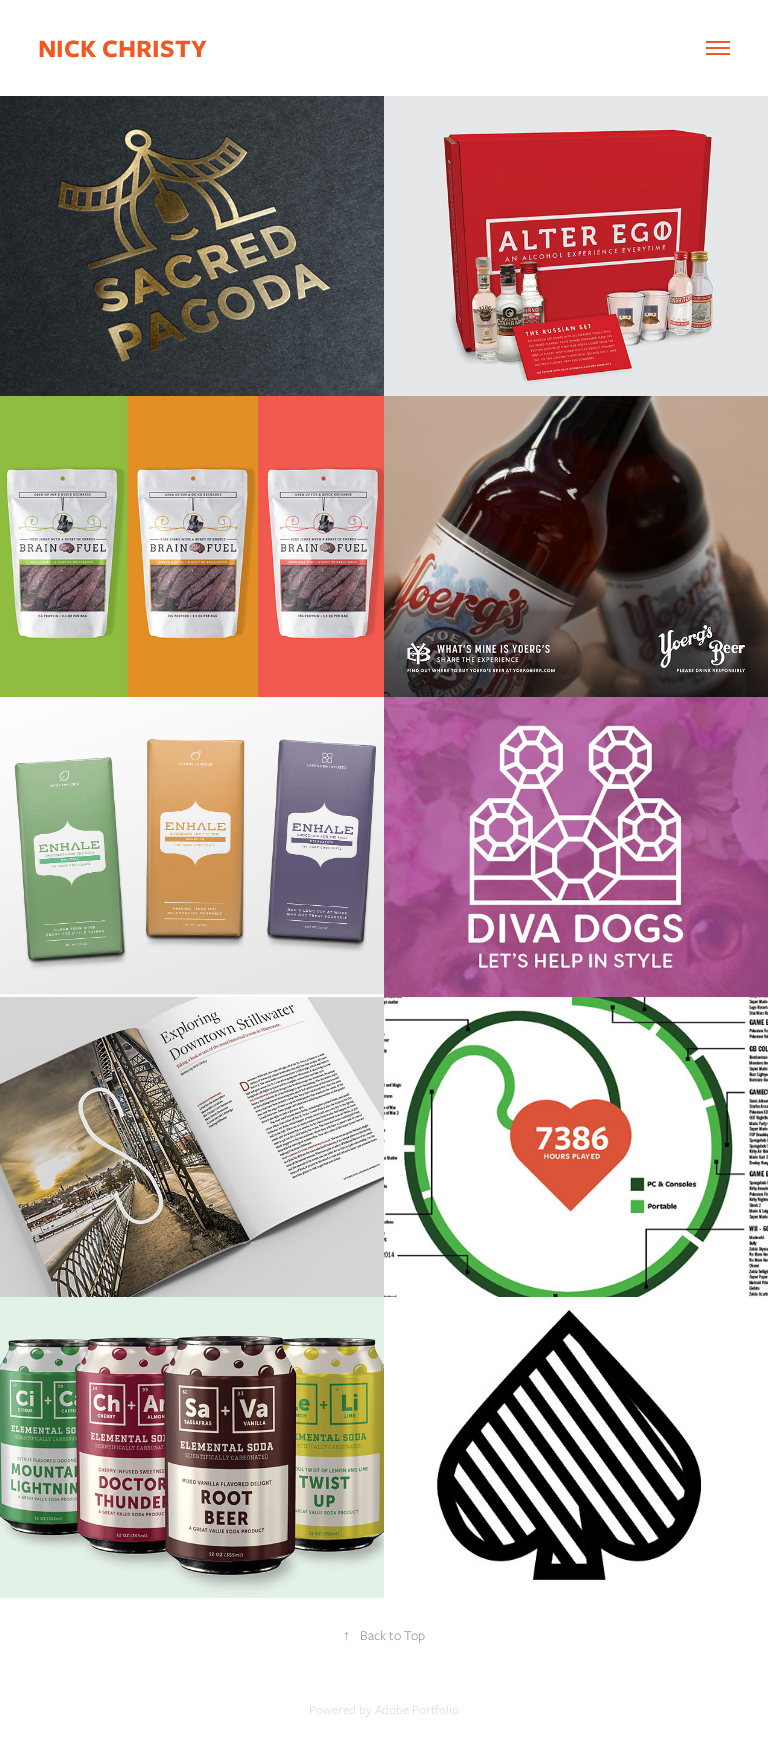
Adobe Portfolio (417, 1709)
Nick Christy (122, 48)
